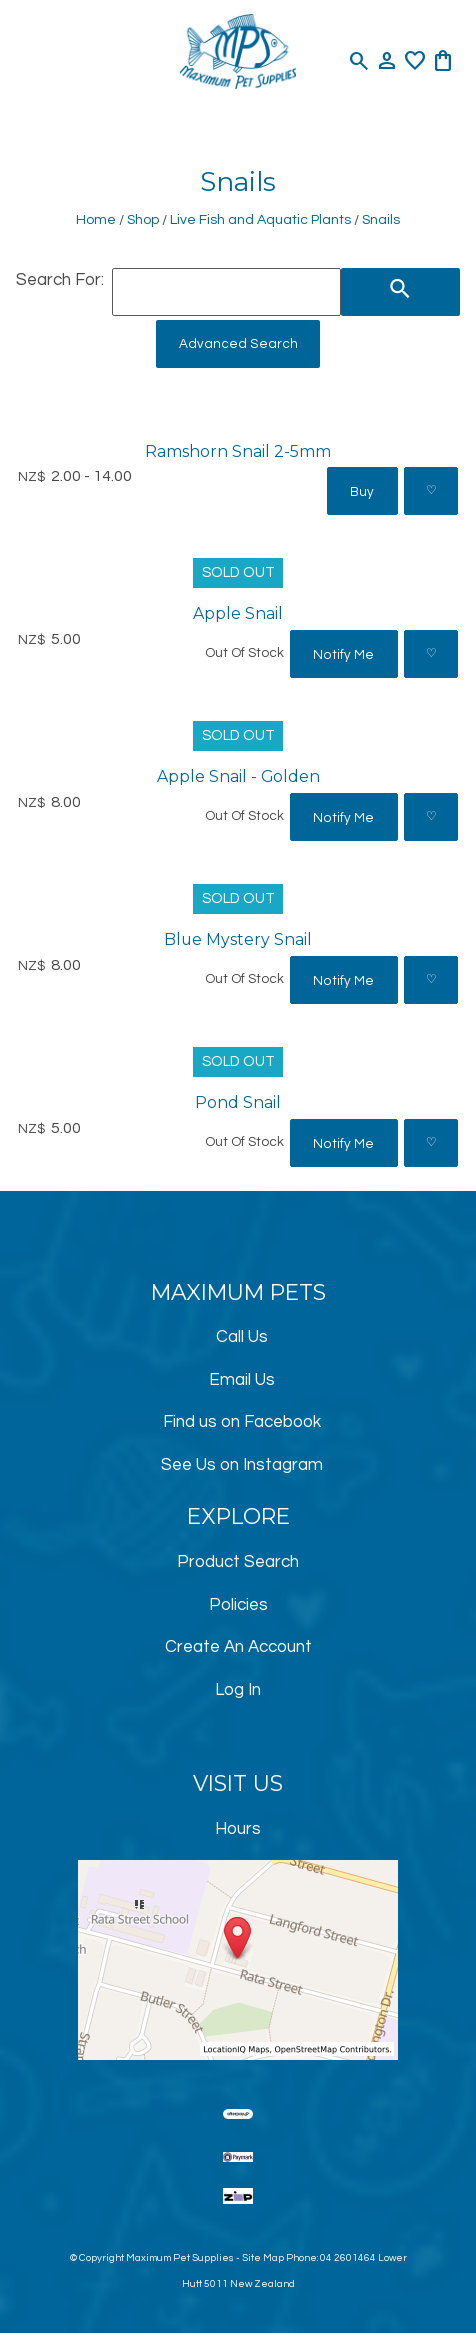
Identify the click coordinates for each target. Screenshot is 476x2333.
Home (96, 219)
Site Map (263, 2258)
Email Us (242, 1380)
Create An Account (238, 1647)
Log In (238, 1690)
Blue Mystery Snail (238, 939)
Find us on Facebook (242, 1422)
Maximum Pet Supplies (180, 2258)
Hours (238, 1829)
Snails (381, 219)
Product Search (238, 1562)
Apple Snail (238, 613)
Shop (143, 219)
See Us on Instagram (242, 1465)
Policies (238, 1605)
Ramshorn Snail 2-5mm (238, 451)
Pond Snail (238, 1102)
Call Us (242, 1337)
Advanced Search (238, 344)
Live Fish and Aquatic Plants (260, 219)
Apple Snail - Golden (238, 776)
